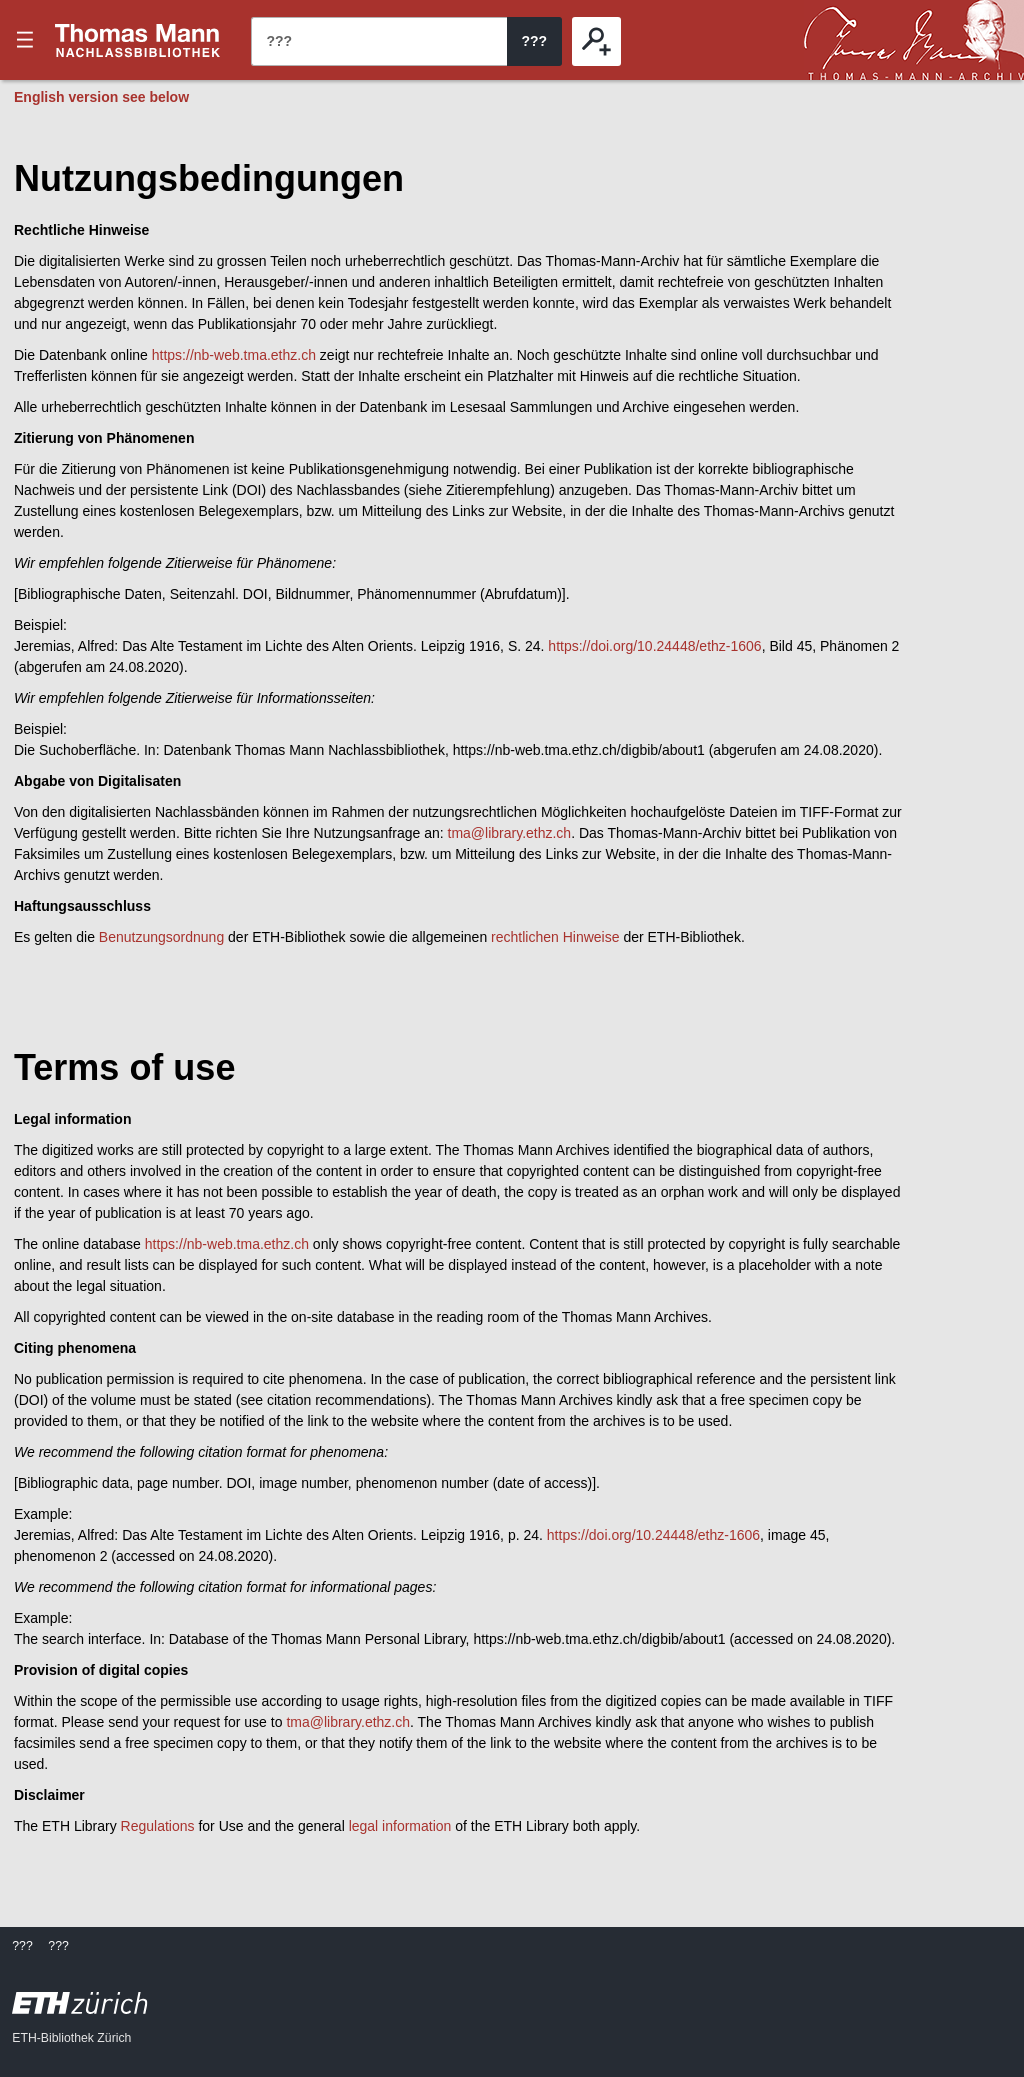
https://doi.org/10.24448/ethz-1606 (654, 646)
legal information (400, 1826)
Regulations (158, 1826)
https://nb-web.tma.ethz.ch (234, 355)
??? (138, 40)
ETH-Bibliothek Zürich (71, 2038)
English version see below (101, 97)
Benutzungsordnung (161, 937)
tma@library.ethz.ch (510, 833)
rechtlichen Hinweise (555, 937)
